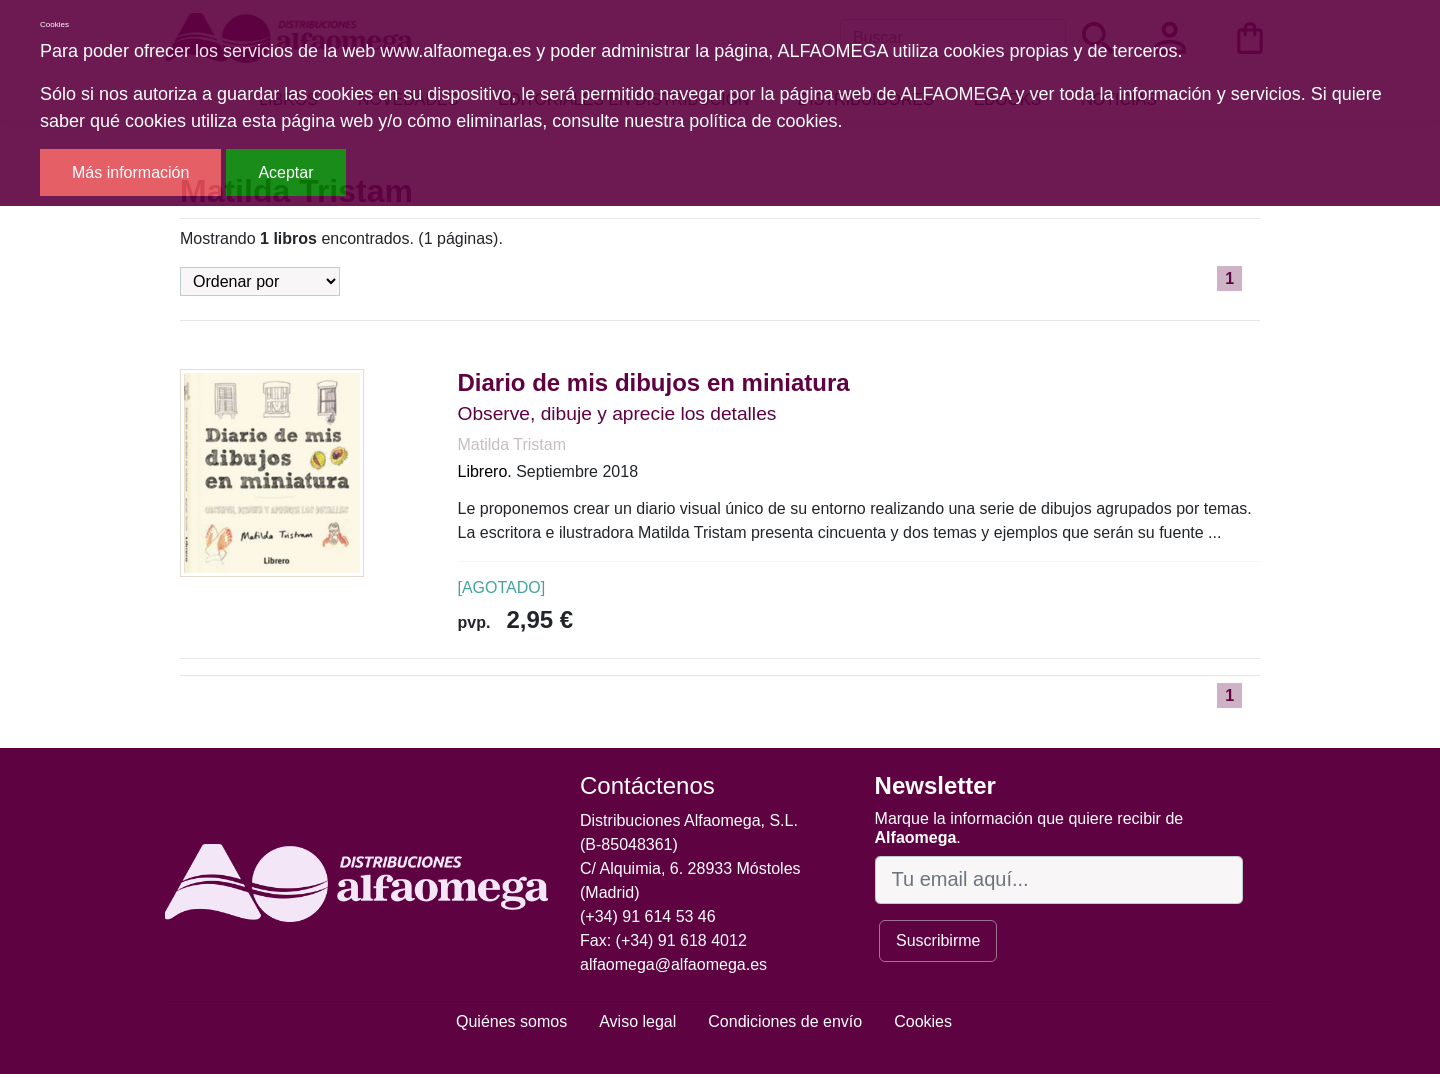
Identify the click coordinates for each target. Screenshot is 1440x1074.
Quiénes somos (511, 1021)
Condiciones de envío (785, 1021)
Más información (130, 172)
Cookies (923, 1021)
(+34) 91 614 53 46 (648, 916)
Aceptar (285, 172)
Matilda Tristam (512, 444)
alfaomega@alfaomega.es (673, 964)
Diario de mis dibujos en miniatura (654, 382)
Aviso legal (637, 1021)
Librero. (485, 471)
